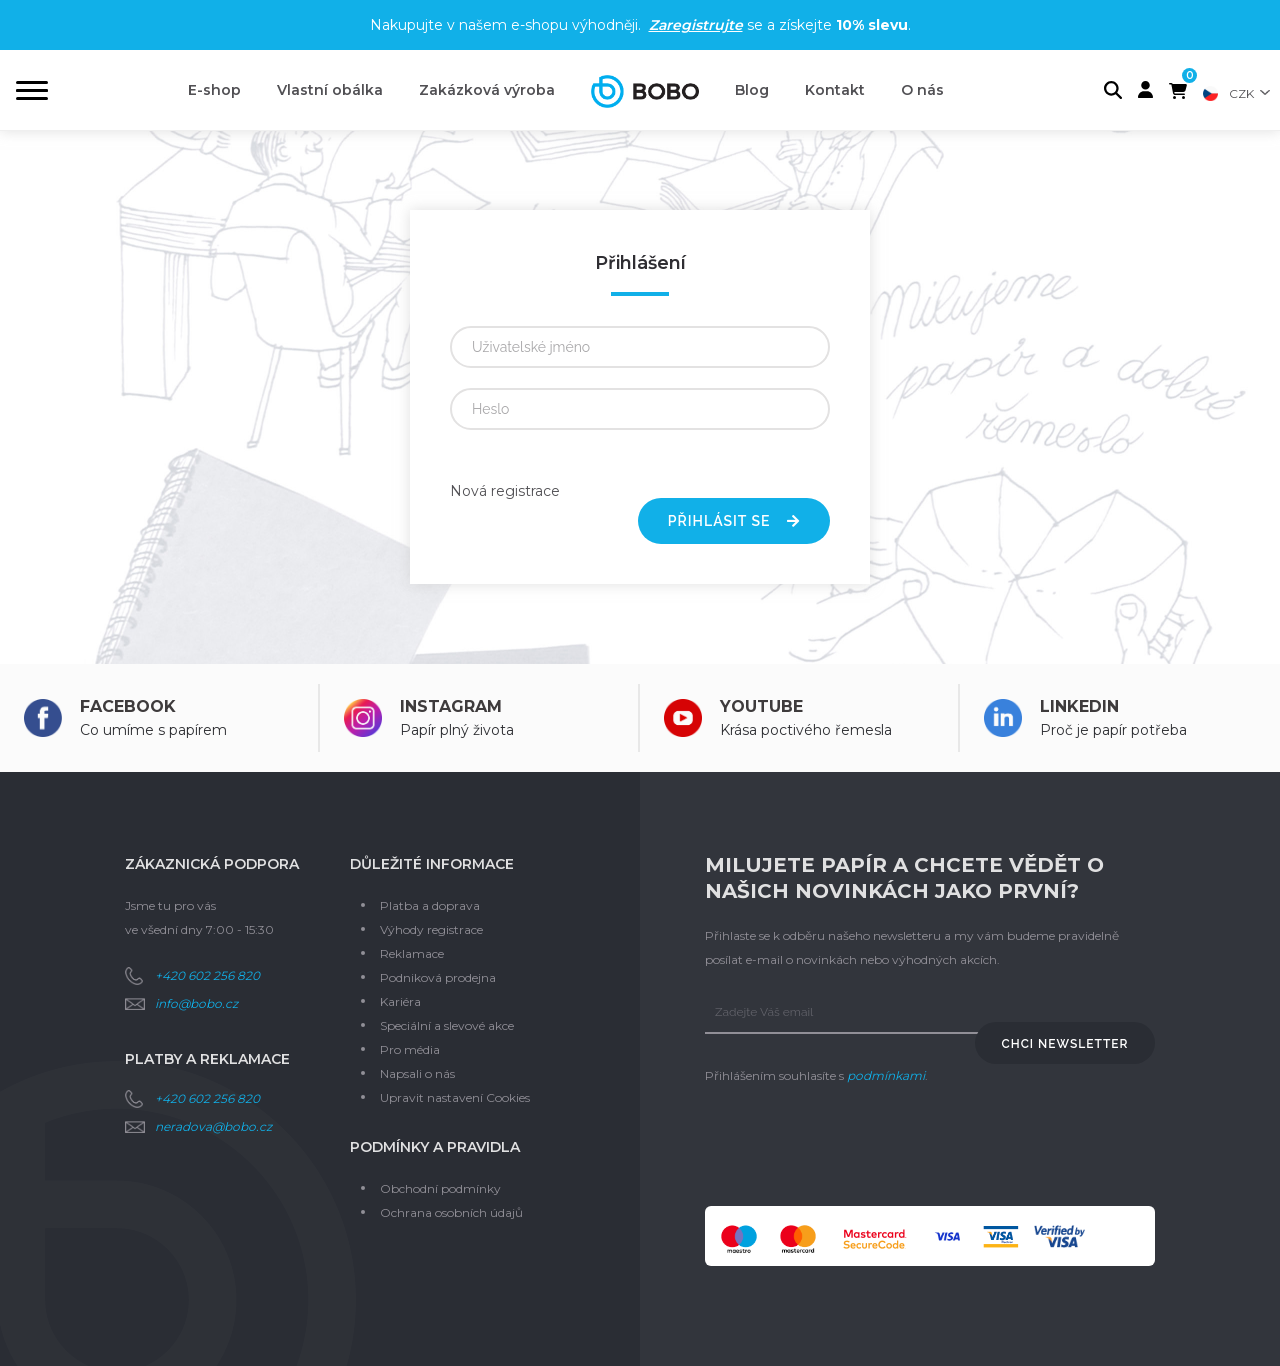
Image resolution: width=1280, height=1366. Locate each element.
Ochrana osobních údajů (451, 1212)
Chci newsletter (1065, 1044)
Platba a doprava (430, 905)
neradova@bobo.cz (213, 1126)
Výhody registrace (431, 929)
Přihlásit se (734, 521)
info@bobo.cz (196, 1003)
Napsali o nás (417, 1073)
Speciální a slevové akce (447, 1025)
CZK (1241, 93)
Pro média (410, 1049)
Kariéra (400, 1001)
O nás (922, 90)
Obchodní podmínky (440, 1188)
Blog (752, 90)
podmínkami (886, 1075)
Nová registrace (505, 491)
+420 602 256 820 (207, 975)
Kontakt (835, 90)
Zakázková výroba (487, 90)
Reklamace (412, 953)
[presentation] (857, 1147)
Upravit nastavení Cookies (455, 1097)
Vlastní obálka (330, 90)
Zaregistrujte (696, 25)
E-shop (214, 90)
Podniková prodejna (438, 977)
